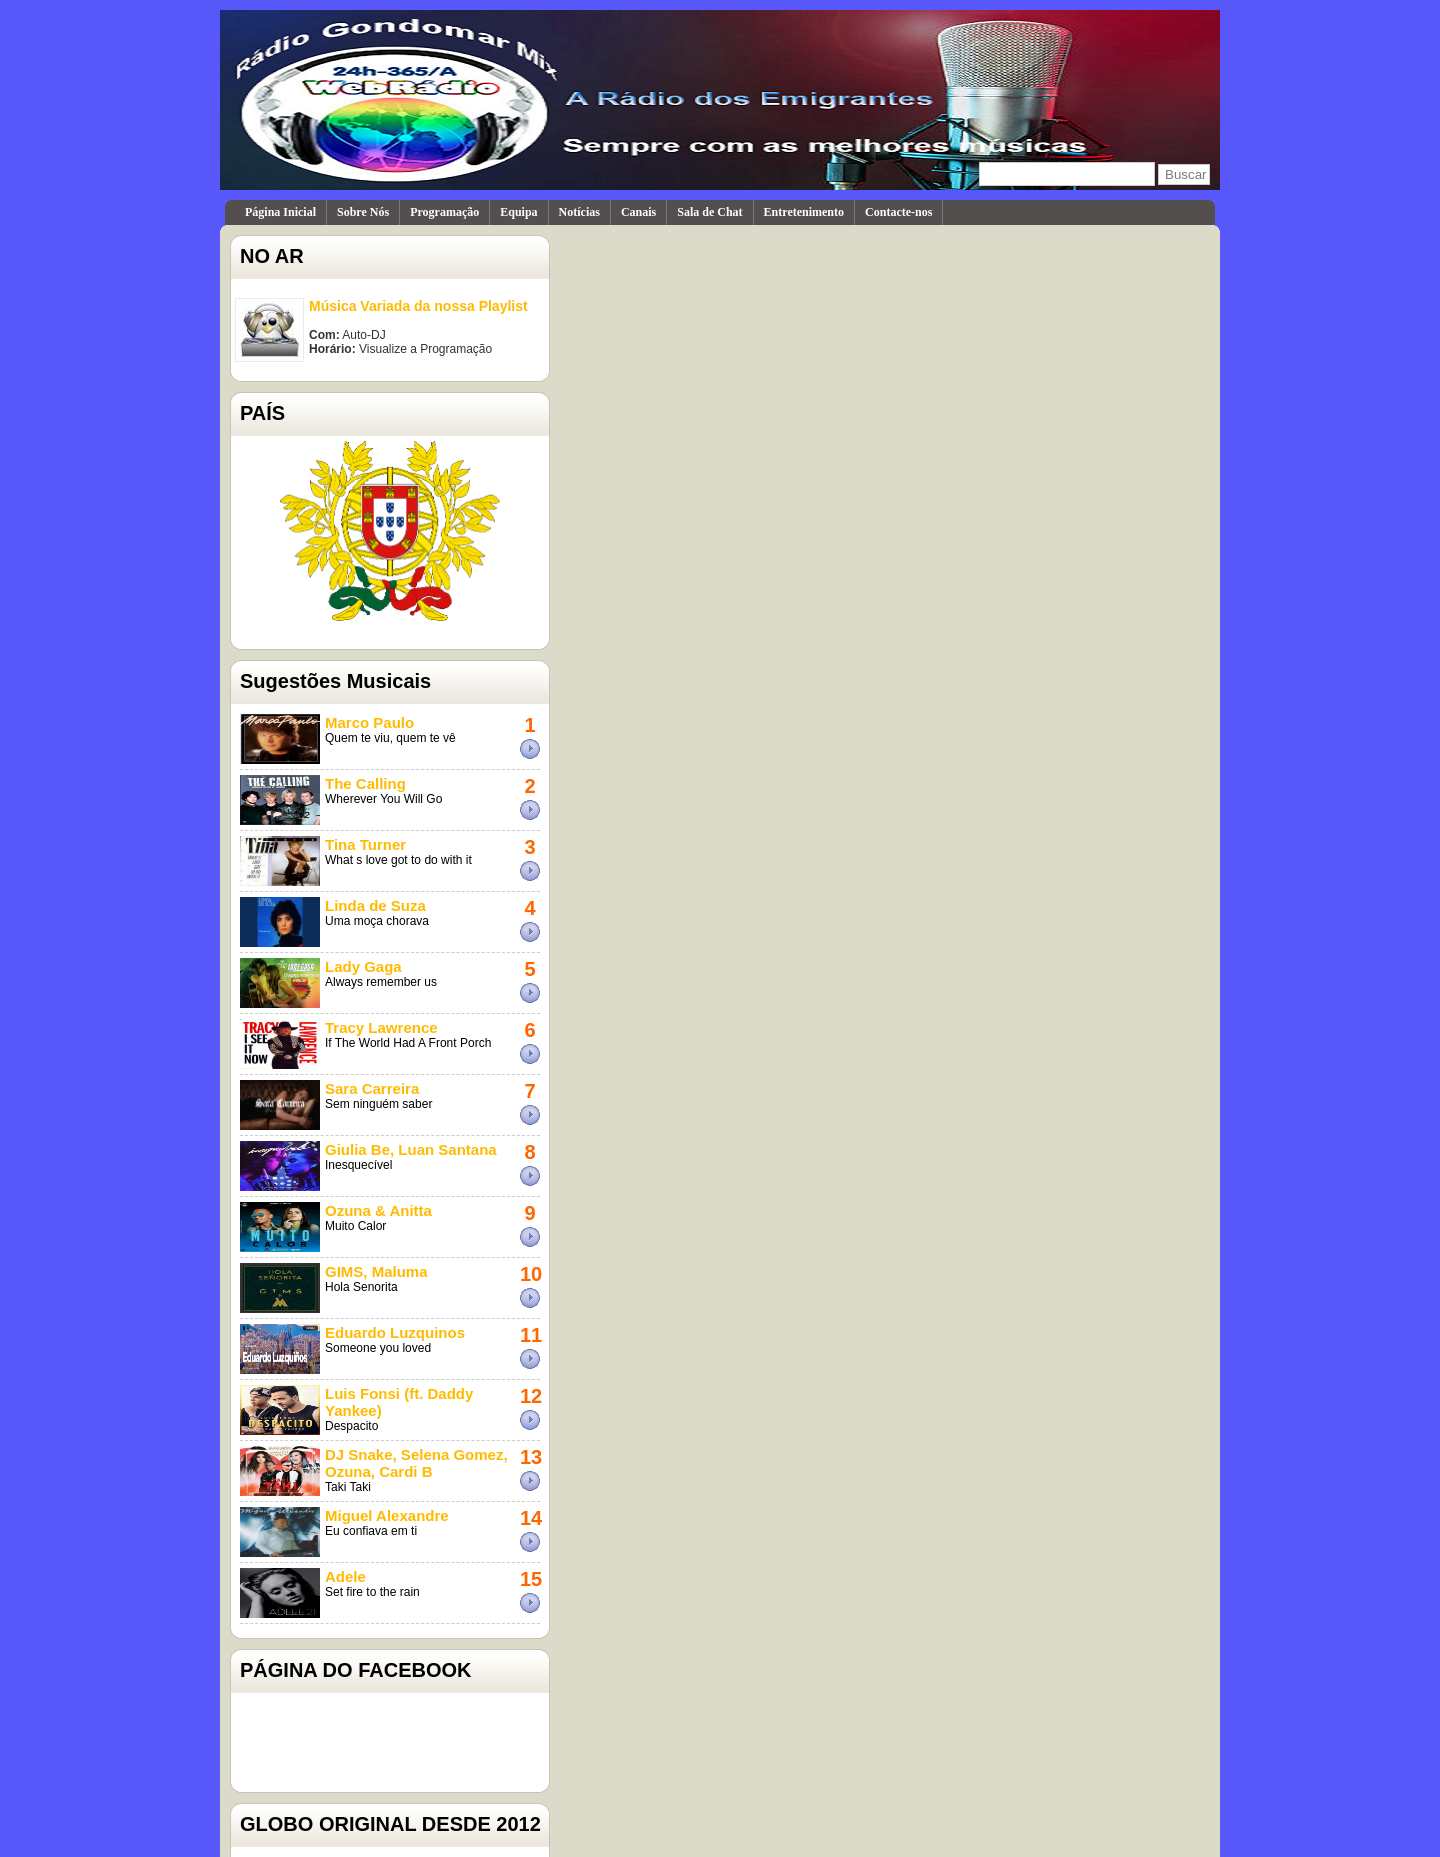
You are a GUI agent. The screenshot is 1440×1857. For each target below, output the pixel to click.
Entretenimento (804, 212)
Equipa (518, 212)
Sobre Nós (363, 212)
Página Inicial (280, 212)
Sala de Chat (709, 212)
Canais (638, 212)
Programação (444, 212)
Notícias (579, 212)
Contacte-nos (898, 212)
